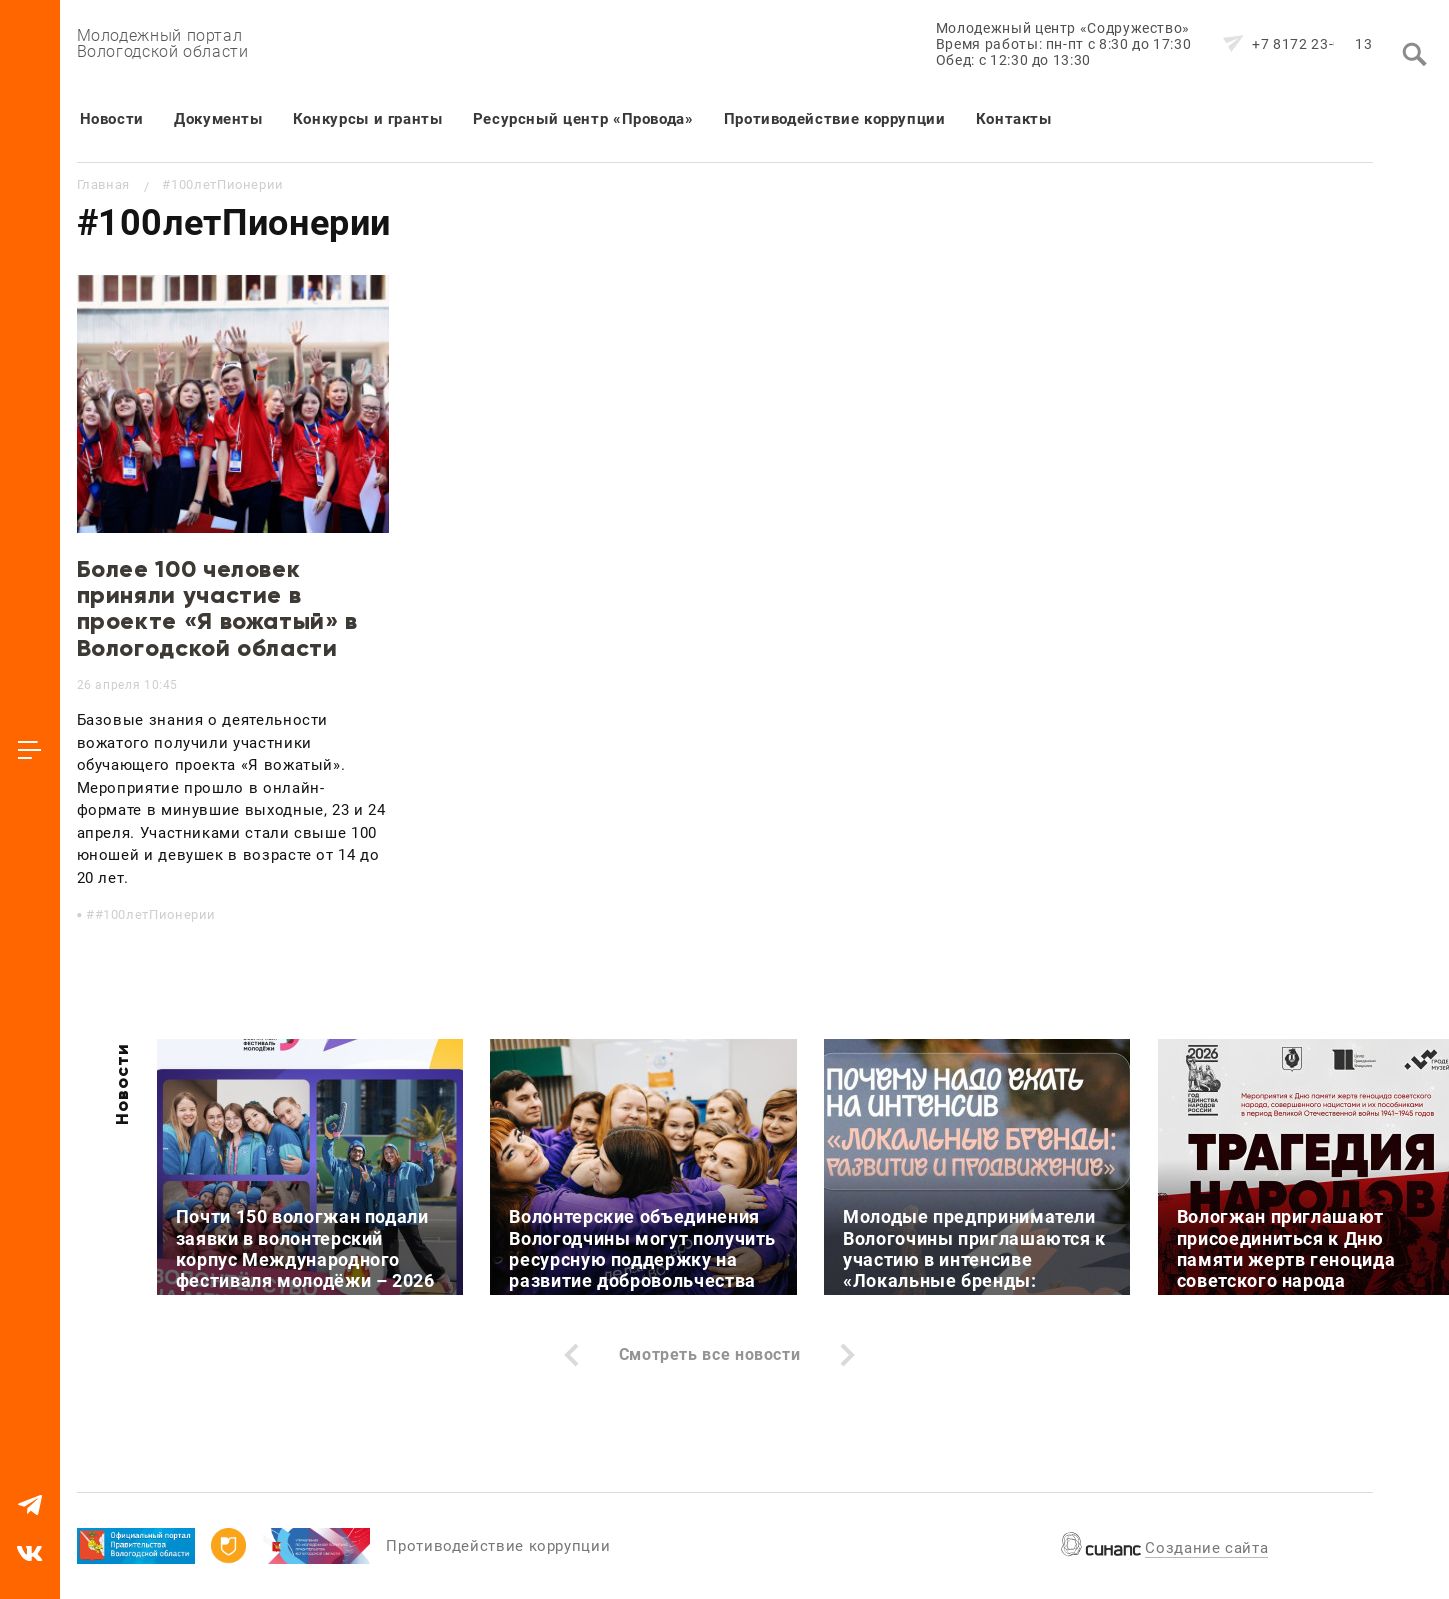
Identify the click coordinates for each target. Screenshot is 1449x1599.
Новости (112, 119)
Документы (218, 119)
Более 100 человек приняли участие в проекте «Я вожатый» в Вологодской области (217, 608)
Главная (103, 184)
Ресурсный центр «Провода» (583, 119)
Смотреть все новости (710, 1354)
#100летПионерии (156, 914)
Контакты (1014, 119)
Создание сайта (1206, 1548)
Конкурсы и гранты (368, 119)
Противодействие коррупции (835, 119)
